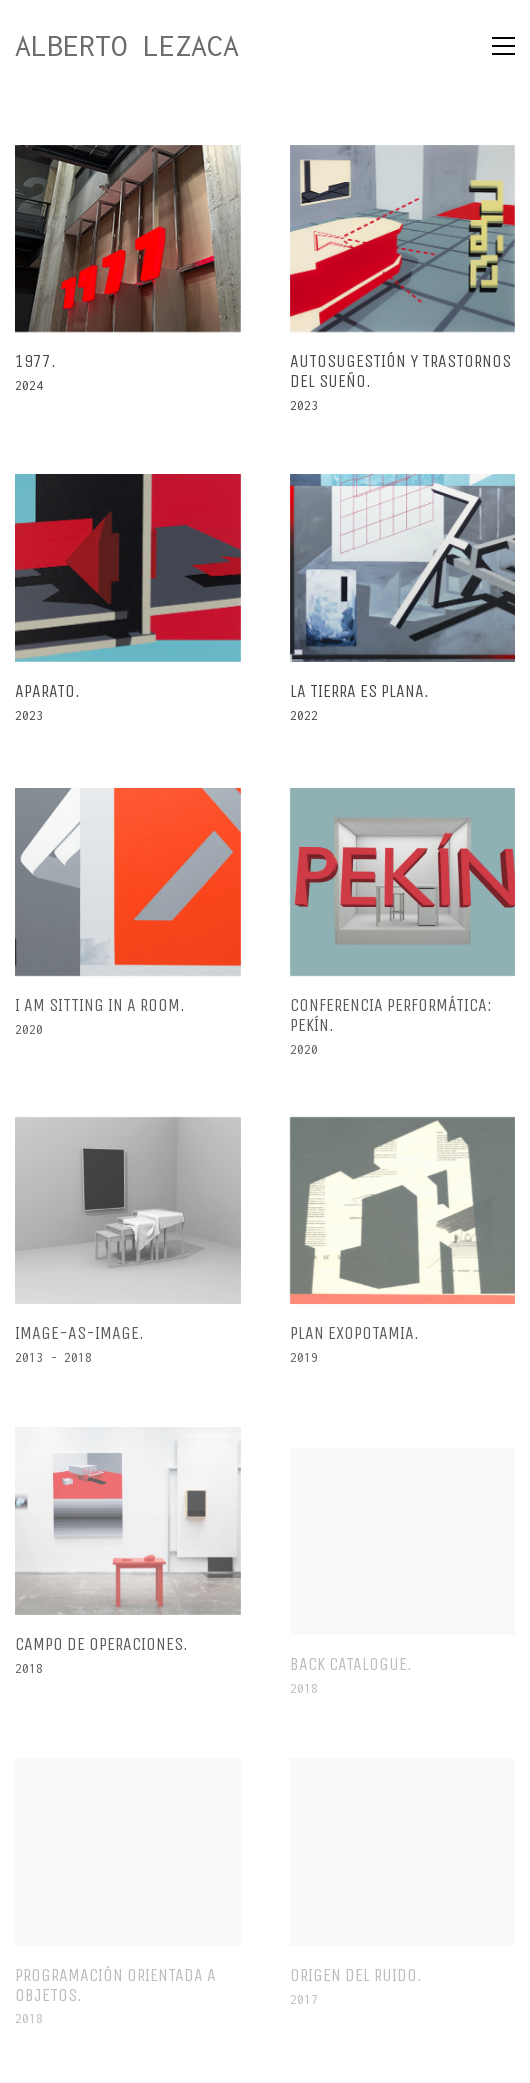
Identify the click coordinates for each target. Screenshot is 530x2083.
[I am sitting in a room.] (128, 891)
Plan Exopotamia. (353, 1344)
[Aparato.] (128, 569)
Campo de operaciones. (101, 1653)
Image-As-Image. (79, 1344)
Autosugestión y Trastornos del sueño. (399, 373)
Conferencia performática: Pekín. (390, 1025)
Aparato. (47, 692)
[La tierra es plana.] (402, 569)
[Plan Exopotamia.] (402, 1220)
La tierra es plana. (358, 692)
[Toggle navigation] (503, 46)
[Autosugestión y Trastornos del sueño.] (402, 239)
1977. (35, 363)
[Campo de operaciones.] (128, 1530)
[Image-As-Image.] (128, 1220)
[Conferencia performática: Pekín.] (402, 891)
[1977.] (128, 239)
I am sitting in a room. (100, 1015)
